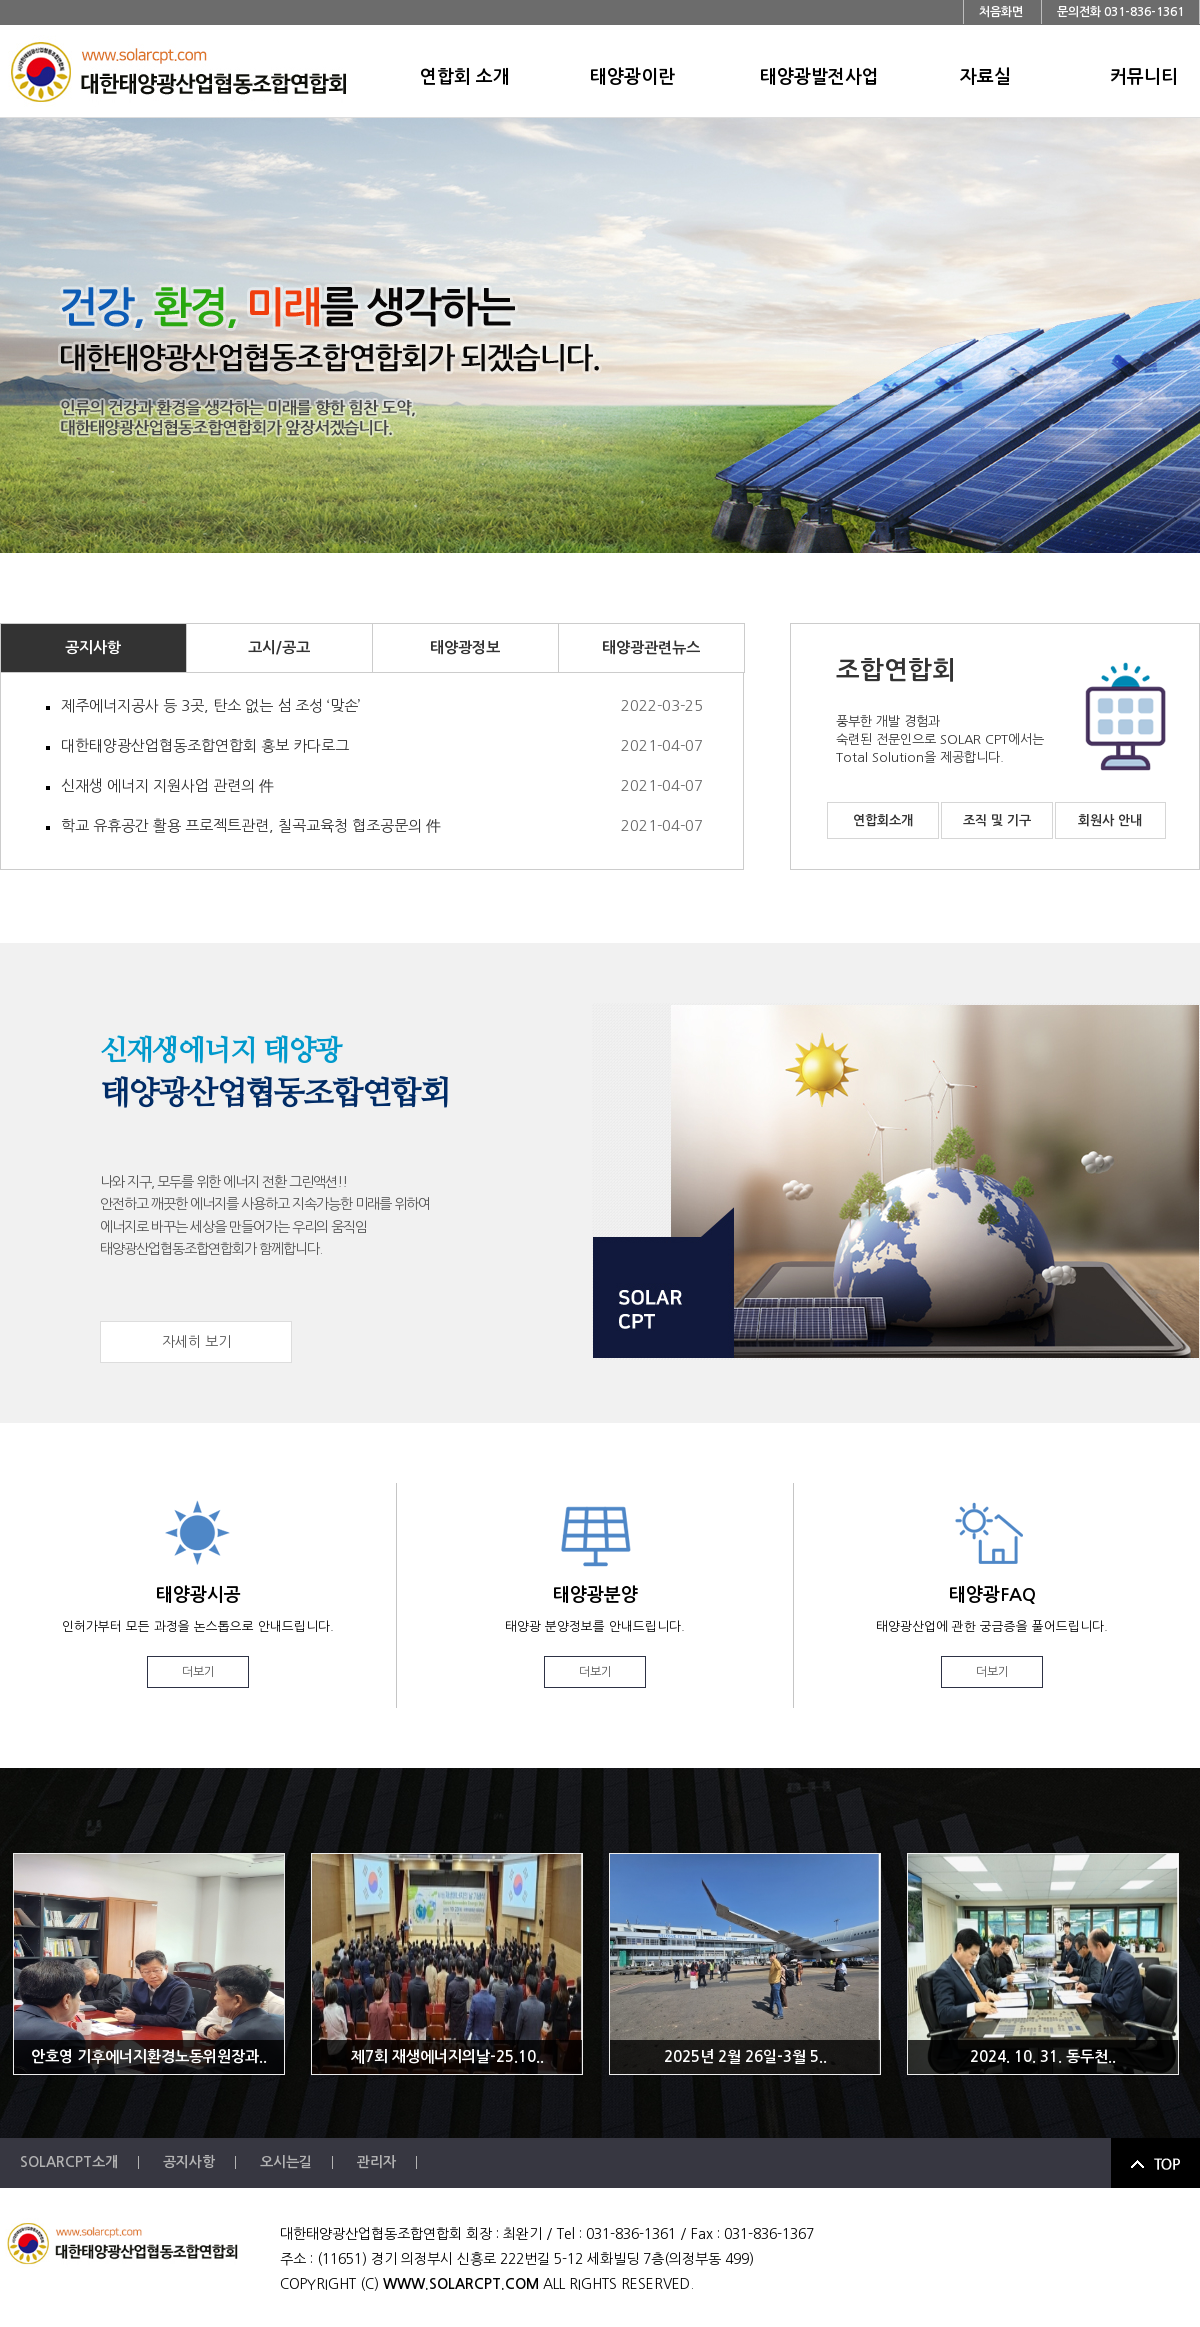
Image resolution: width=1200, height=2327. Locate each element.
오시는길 (286, 2162)
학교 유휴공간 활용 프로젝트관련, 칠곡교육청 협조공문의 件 (382, 826)
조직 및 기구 (997, 820)
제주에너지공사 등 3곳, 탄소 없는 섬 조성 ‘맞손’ (382, 706)
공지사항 (93, 647)
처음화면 (1001, 12)
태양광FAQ (992, 1637)
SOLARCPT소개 (69, 2162)
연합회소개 (883, 820)
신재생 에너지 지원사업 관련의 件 (382, 786)
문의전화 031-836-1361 (1120, 12)
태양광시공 (198, 1637)
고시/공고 (279, 647)
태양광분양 (595, 1637)
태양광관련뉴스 (651, 647)
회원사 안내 (1110, 820)
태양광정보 (465, 647)
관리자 (376, 2162)
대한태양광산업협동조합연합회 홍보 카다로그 (382, 746)
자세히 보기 (196, 1342)
